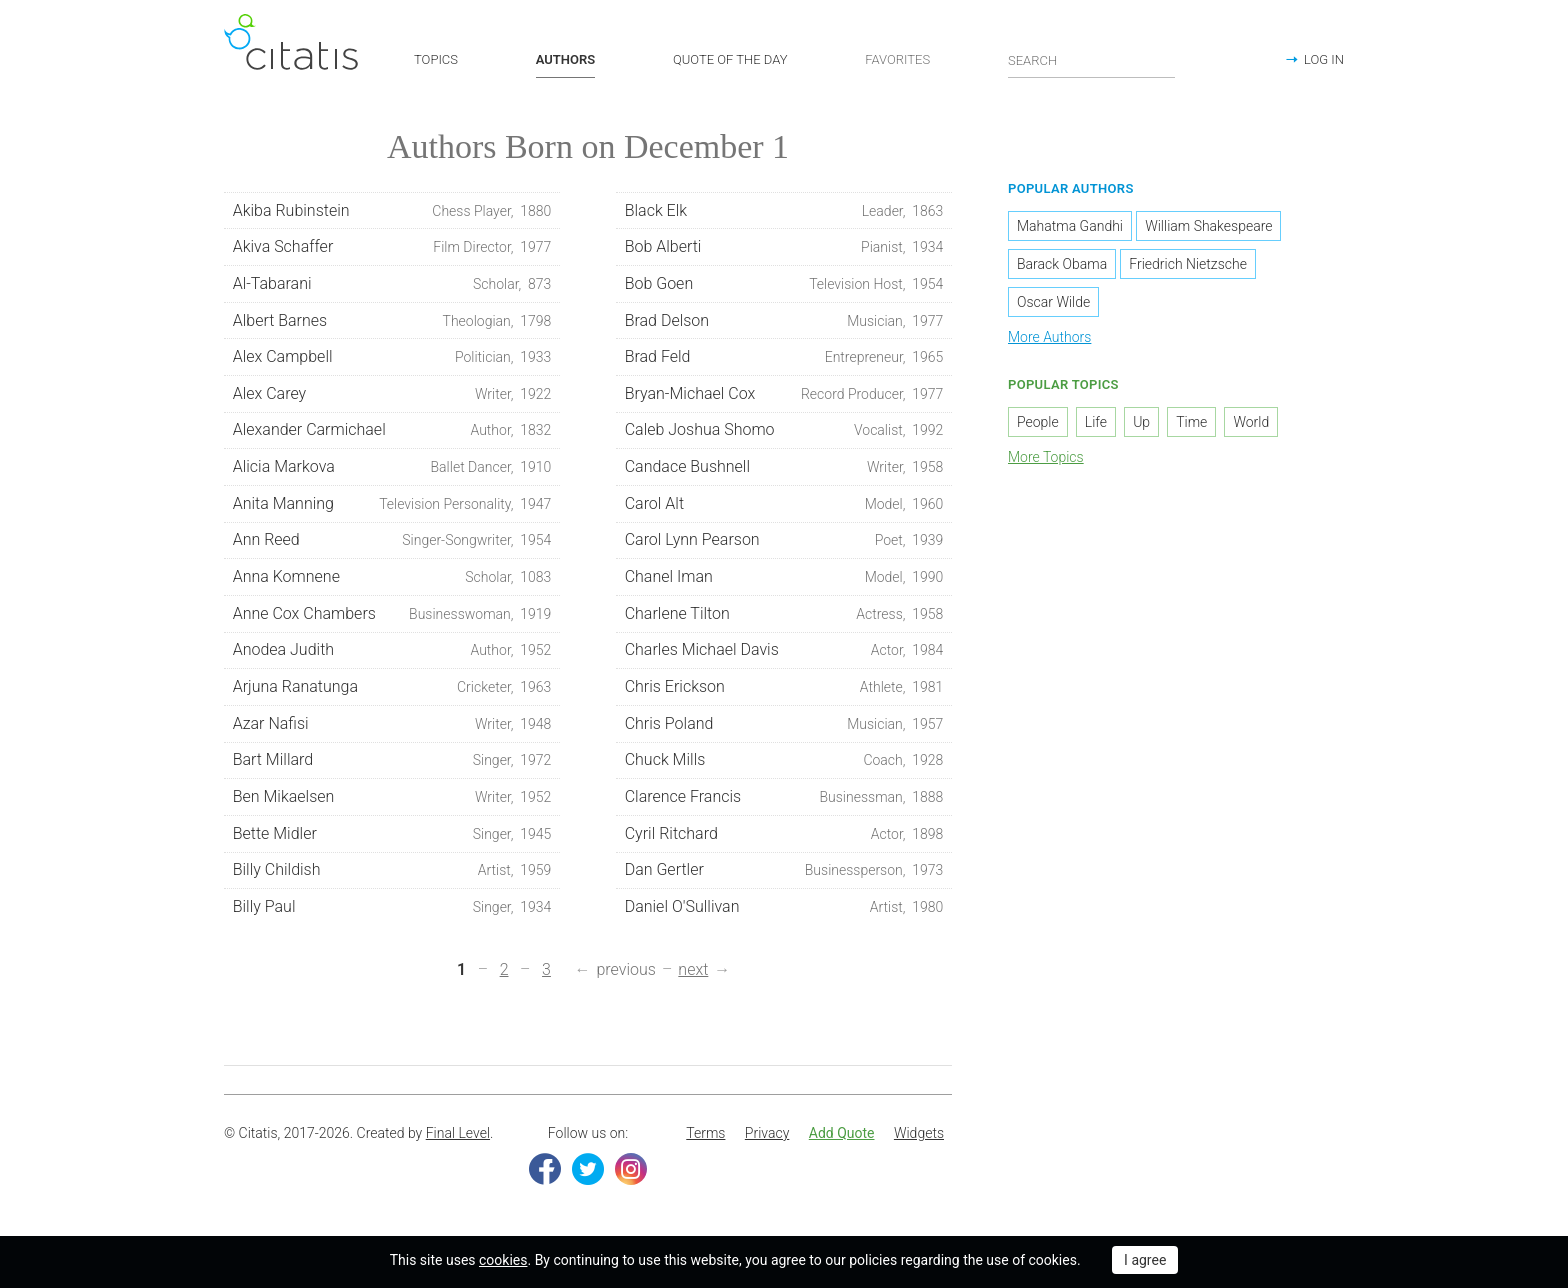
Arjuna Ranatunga (392, 691)
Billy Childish (392, 874)
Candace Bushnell (784, 471)
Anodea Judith (392, 654)
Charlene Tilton (784, 618)
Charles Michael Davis (784, 654)
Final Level (458, 1137)
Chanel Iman (784, 581)
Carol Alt (784, 508)
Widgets (919, 1137)
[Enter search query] (1092, 60)
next (693, 973)
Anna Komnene (392, 581)
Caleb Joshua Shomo (784, 434)
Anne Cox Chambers (392, 618)
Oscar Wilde (1053, 306)
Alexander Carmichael (392, 434)
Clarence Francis (784, 801)
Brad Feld (784, 361)
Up (1141, 425)
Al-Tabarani (392, 288)
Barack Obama (1062, 268)
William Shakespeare (1208, 230)
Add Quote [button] (842, 1137)
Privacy (767, 1137)
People (1038, 425)
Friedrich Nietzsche (1188, 268)
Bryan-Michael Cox (784, 398)
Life (1096, 425)
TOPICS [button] (436, 59)
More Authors (1049, 341)
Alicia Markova (392, 471)
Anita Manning (392, 508)
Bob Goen (784, 288)
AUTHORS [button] (565, 59)
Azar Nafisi (392, 728)
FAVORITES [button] (897, 59)
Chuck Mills (784, 764)
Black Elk (784, 214)
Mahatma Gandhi (1070, 230)
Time (1191, 425)
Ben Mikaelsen (392, 801)
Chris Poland (784, 728)
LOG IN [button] (1324, 59)
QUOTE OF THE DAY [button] (730, 59)
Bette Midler (392, 838)
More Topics (1046, 460)
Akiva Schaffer (392, 251)
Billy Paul (392, 911)
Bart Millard (392, 764)
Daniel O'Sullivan (784, 911)
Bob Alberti (784, 251)
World (1251, 425)
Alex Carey (392, 398)
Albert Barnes (392, 324)
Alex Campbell (392, 361)
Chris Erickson (784, 691)
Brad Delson (784, 324)
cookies (503, 1260)
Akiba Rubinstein (392, 214)
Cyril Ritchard (784, 838)
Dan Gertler (784, 874)
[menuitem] (705, 1138)
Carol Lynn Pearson (784, 544)
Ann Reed (392, 544)
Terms (705, 1137)
